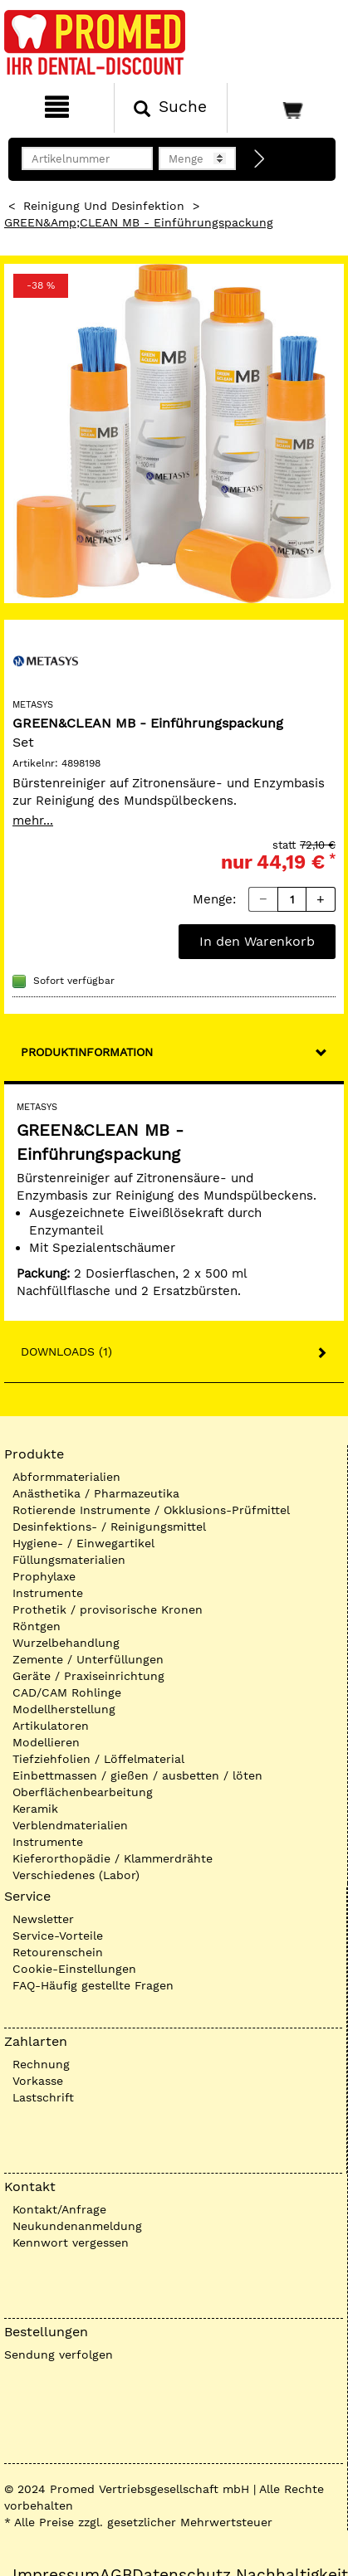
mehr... (32, 820)
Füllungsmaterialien (68, 1559)
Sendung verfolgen (58, 2354)
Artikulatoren (50, 1725)
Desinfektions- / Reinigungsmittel (109, 1526)
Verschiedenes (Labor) (76, 1875)
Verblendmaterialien (70, 1825)
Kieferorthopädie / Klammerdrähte (112, 1858)
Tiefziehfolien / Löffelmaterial (98, 1758)
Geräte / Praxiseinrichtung (88, 1675)
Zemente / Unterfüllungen (88, 1659)
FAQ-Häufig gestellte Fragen (93, 1985)
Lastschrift (43, 2097)
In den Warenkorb (257, 941)
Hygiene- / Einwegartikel (83, 1543)
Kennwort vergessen (70, 2242)
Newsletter (43, 1919)
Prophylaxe (44, 1576)
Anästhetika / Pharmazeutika (95, 1493)
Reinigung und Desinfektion (103, 205)
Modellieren (46, 1742)
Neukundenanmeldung (77, 2226)
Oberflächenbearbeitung (82, 1792)
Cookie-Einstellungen (74, 1968)
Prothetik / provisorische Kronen (107, 1609)
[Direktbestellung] (260, 159)
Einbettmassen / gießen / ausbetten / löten (137, 1775)
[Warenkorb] (286, 108)
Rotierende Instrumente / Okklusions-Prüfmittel (151, 1510)
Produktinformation (87, 1052)
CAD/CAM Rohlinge (66, 1692)
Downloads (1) (66, 1351)
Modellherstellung (63, 1709)
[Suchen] (171, 108)
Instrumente (47, 1593)
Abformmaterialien (66, 1476)
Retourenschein (57, 1952)
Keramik (35, 1808)
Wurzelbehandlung (66, 1642)
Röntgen (36, 1626)
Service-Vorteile (57, 1935)
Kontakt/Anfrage (59, 2209)
